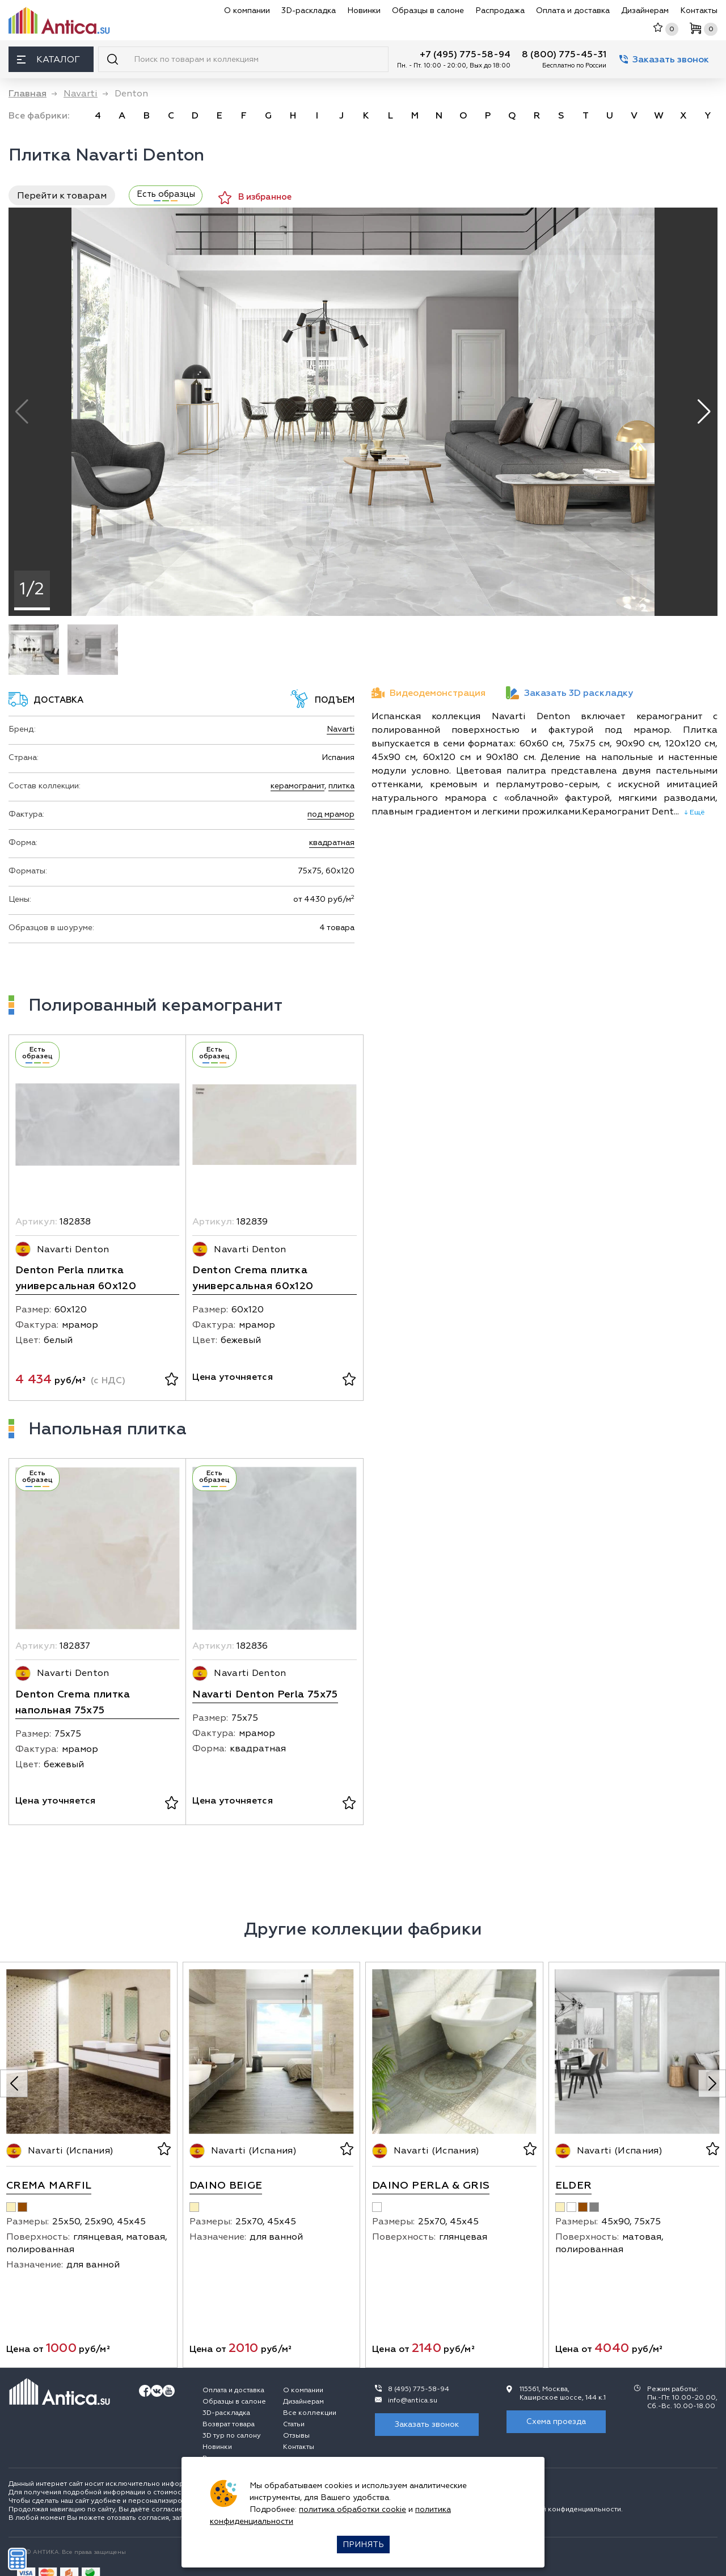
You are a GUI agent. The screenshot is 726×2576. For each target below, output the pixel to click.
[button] (704, 411)
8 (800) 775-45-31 (564, 54)
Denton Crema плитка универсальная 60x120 (252, 1278)
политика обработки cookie (352, 2509)
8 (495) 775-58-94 (418, 2389)
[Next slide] (712, 2083)
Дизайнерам (645, 10)
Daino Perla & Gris (430, 2185)
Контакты (698, 10)
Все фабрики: (39, 115)
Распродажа (500, 10)
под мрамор (330, 814)
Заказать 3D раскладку (569, 692)
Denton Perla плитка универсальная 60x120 (75, 1278)
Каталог (48, 59)
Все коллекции (309, 2413)
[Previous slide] (14, 2083)
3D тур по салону (231, 2435)
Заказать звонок (664, 59)
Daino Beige (226, 2185)
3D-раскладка (308, 10)
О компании (247, 10)
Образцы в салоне (428, 10)
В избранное (255, 197)
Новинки (364, 10)
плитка (341, 786)
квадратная (331, 842)
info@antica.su (412, 2400)
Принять (363, 2544)
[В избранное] (171, 1380)
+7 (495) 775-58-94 (465, 54)
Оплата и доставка (573, 10)
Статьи (294, 2424)
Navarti (340, 729)
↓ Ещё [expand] (691, 812)
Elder (573, 2185)
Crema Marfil (48, 2185)
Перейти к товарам (62, 195)
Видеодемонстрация (429, 692)
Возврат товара (228, 2424)
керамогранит (297, 786)
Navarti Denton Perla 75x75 (264, 1694)
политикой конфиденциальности (565, 2509)
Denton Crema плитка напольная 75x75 (72, 1702)
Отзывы (296, 2435)
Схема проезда (556, 2421)
